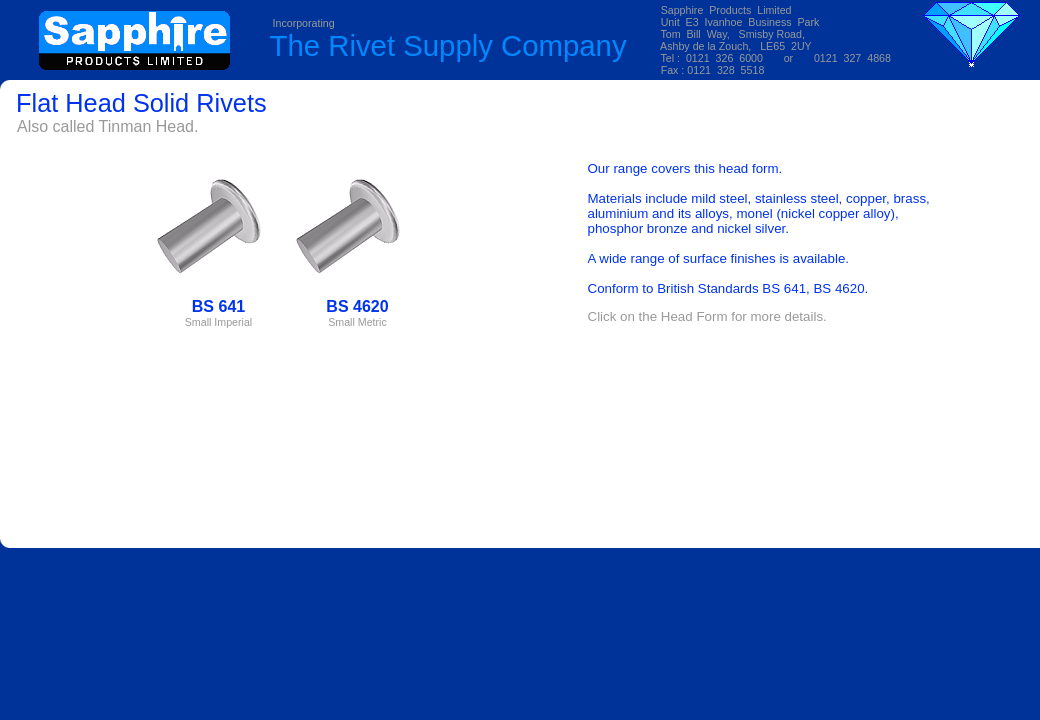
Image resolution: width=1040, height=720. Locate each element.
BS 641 (784, 288)
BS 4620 (838, 288)
